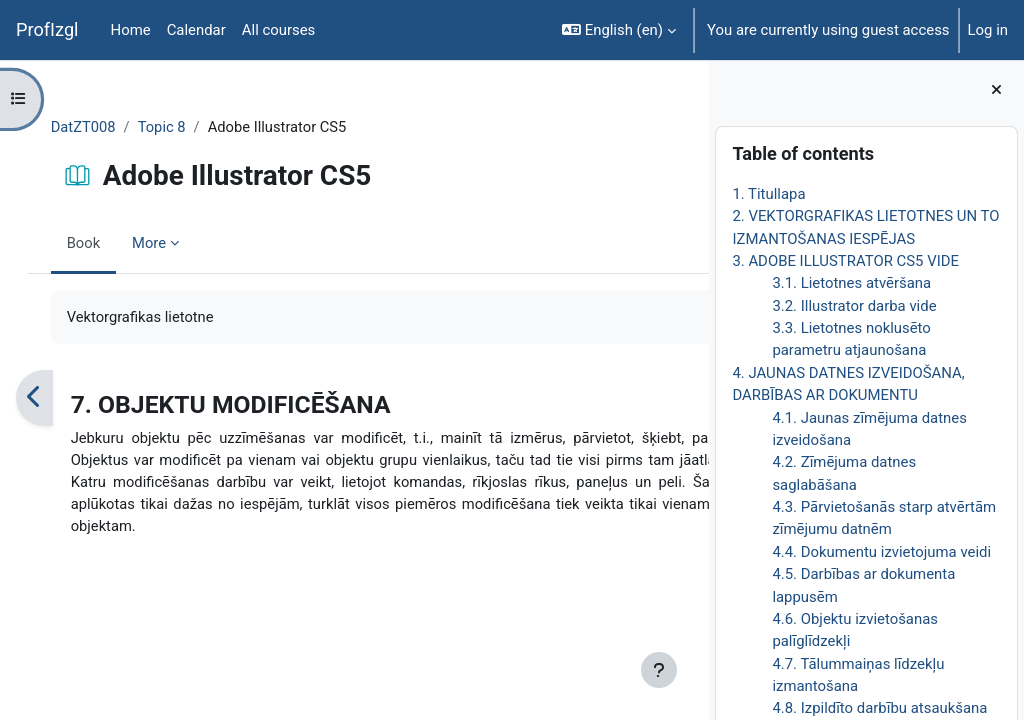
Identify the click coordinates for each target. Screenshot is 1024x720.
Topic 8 (183, 127)
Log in (988, 30)
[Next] (686, 398)
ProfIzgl (47, 29)
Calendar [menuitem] (196, 30)
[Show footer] (659, 670)
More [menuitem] (170, 243)
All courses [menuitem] (279, 30)
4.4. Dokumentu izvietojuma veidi (881, 552)
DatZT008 (104, 127)
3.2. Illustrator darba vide (854, 306)
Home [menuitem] (131, 30)
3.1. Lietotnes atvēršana (851, 283)
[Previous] (54, 398)
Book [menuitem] (104, 243)
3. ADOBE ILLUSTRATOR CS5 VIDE (845, 261)
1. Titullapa (768, 194)
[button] (619, 30)
